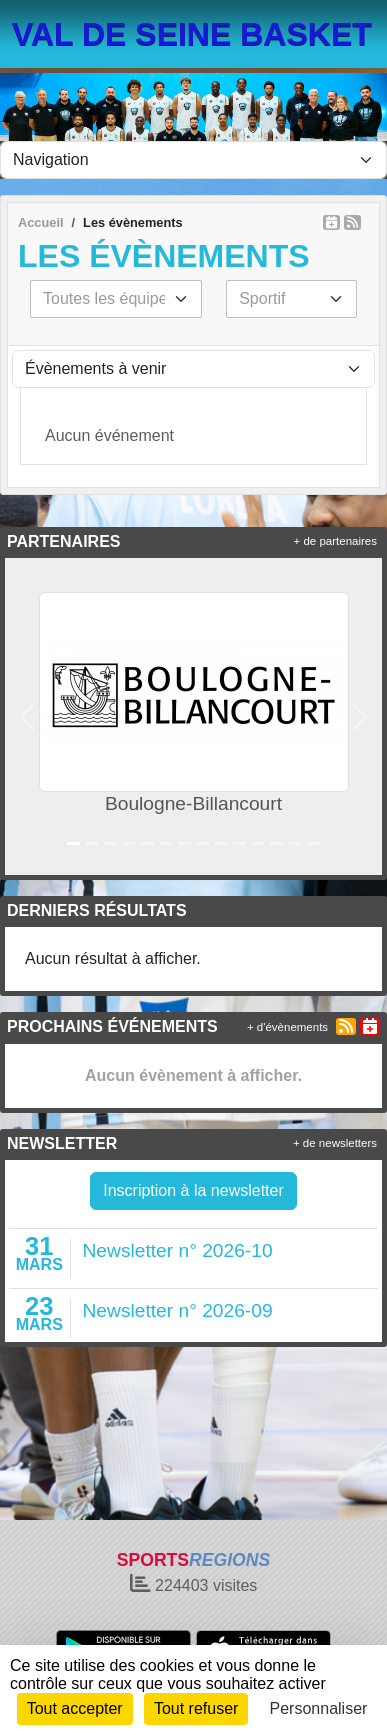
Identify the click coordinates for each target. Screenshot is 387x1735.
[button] (27, 716)
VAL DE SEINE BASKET (192, 34)
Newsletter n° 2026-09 (178, 1310)
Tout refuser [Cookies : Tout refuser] (196, 1708)
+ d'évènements (287, 1027)
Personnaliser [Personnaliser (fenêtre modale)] (319, 1708)
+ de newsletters (335, 1143)
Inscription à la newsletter (193, 1190)
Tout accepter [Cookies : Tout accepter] (75, 1708)
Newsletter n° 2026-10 (178, 1250)
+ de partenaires (335, 541)
